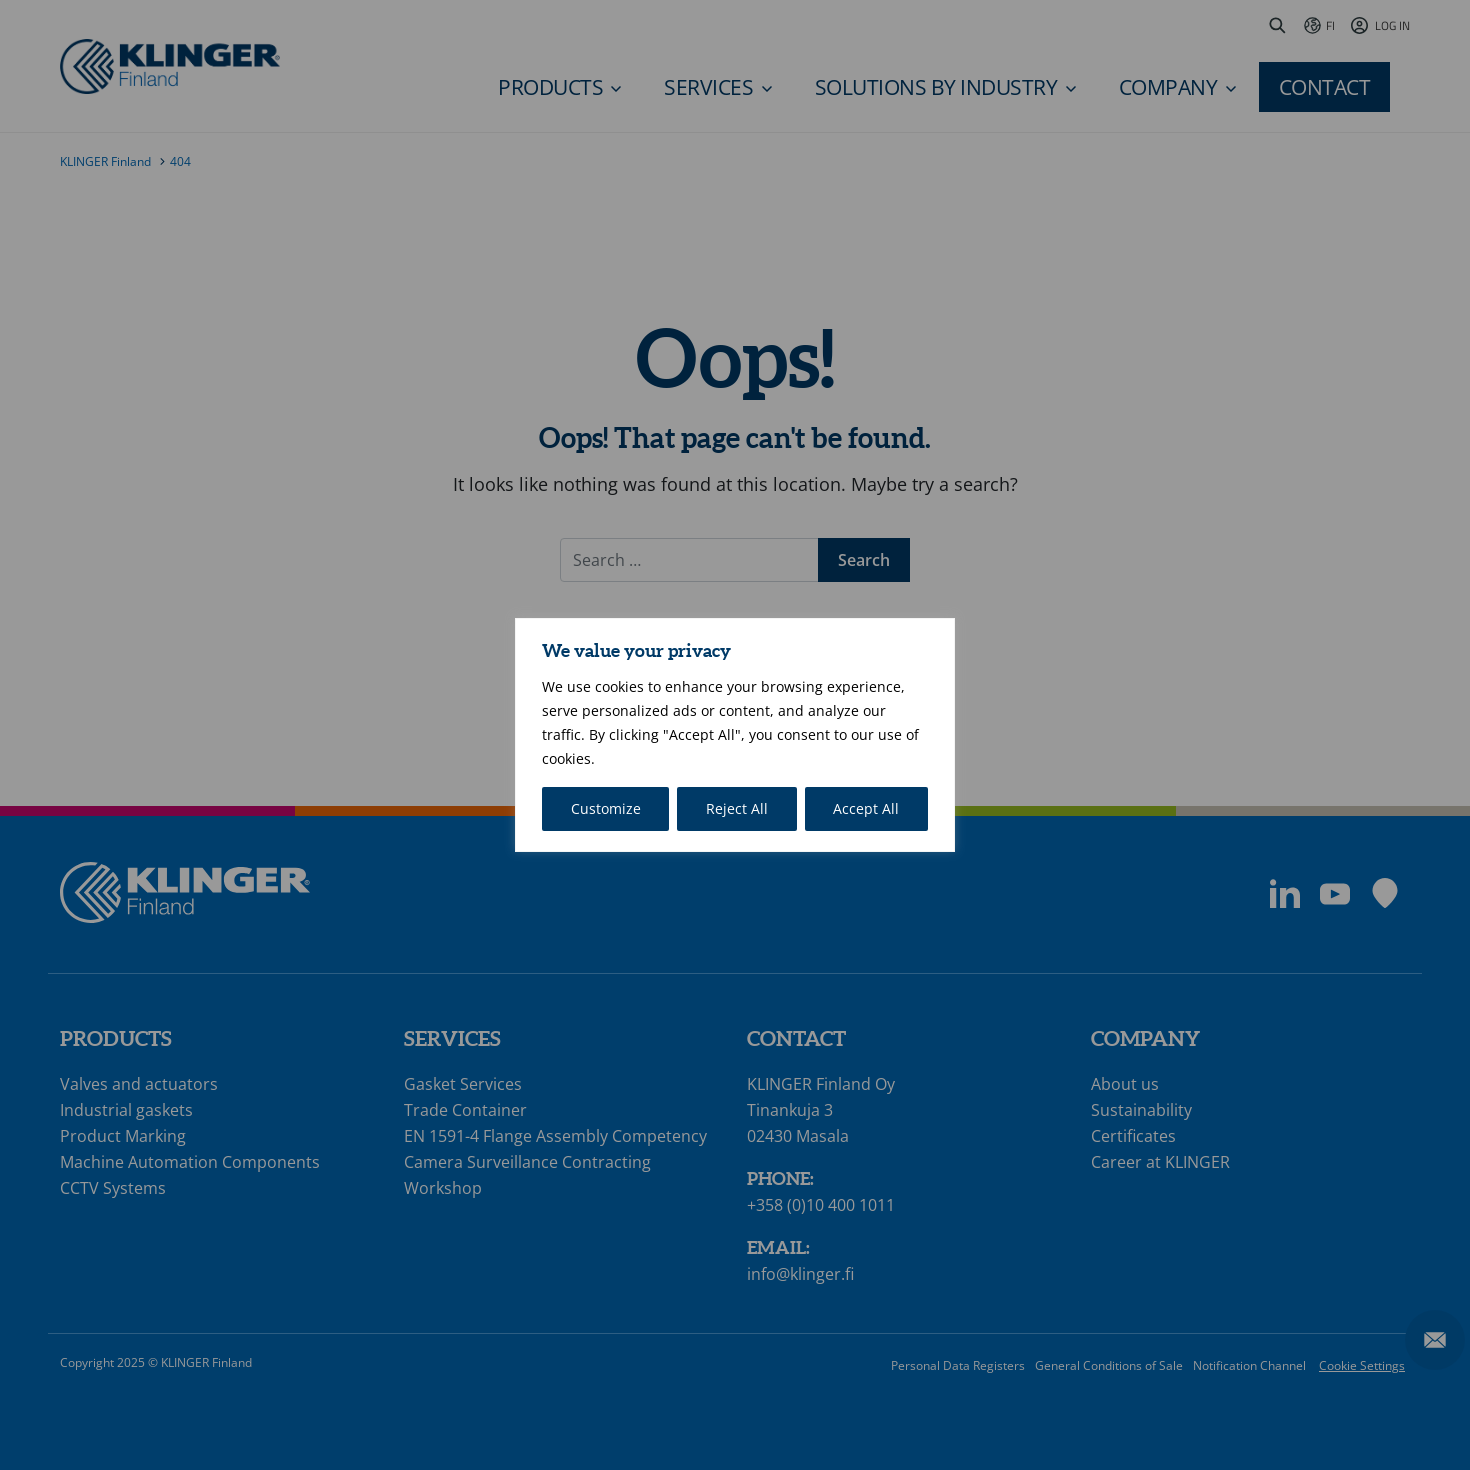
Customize (606, 808)
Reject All (737, 808)
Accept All (866, 808)
